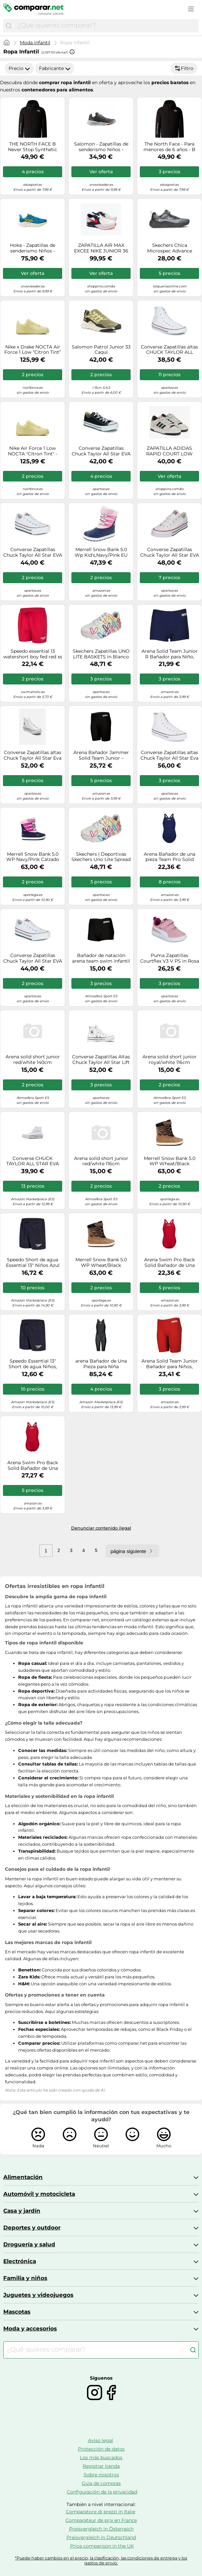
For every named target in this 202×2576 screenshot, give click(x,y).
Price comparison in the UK (102, 2546)
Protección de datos (101, 2449)
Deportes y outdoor (32, 2227)
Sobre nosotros (101, 2475)
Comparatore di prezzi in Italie (100, 2512)
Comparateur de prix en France (101, 2520)
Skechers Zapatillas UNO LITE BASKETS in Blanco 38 (101, 654)
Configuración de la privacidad (102, 2492)
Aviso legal (100, 2440)
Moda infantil (35, 43)
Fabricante (54, 68)
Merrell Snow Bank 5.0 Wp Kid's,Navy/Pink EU (101, 552)
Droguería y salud (29, 2244)
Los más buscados (101, 2457)
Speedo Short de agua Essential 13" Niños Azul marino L (33, 1262)
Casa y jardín (21, 2210)
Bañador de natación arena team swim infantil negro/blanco (101, 958)
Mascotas (16, 2311)
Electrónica (19, 2261)
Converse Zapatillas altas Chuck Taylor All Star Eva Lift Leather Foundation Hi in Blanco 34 (32, 755)
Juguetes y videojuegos (38, 2295)
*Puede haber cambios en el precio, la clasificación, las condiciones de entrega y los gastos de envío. (101, 2560)
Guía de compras (101, 2483)
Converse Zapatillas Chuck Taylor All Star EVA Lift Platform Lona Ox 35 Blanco (32, 552)
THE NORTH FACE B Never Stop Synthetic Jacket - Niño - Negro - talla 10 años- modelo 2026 (33, 146)
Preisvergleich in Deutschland (101, 2537)
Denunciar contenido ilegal (101, 1528)
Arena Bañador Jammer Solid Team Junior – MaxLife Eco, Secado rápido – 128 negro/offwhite (101, 755)
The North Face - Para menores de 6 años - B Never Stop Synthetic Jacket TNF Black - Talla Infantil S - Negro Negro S (169, 146)
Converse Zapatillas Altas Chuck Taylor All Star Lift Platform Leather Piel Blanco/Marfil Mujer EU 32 (101, 1059)
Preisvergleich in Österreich (101, 2529)
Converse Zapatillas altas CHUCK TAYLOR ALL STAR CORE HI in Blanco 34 (169, 349)
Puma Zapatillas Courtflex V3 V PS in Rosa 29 (169, 958)
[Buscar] (8, 25)
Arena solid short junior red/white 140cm (33, 1059)
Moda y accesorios (30, 2328)
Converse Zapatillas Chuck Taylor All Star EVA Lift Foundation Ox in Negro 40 (101, 451)
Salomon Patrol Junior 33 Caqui (101, 349)
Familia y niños (25, 2278)
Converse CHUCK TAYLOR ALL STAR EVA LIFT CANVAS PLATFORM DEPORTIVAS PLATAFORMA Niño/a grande (33, 1161)
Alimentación (23, 2177)
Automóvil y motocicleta (39, 2194)
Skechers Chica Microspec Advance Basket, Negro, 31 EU (169, 248)
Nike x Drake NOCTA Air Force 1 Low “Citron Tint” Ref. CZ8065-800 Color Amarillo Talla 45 (32, 349)
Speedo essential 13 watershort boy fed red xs (32, 654)
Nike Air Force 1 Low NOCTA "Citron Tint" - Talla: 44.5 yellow (32, 451)
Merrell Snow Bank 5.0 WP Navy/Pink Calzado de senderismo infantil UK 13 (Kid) (32, 857)
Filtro (183, 68)
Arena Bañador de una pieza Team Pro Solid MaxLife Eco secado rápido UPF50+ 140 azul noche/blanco (169, 857)
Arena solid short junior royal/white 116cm (169, 1059)
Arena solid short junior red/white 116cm (101, 1161)
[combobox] (106, 25)
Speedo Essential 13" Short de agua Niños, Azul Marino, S (33, 1364)
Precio (19, 68)
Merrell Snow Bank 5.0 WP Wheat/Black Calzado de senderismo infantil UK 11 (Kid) (101, 1262)
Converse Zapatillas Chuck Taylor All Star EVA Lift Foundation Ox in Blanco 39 (169, 552)
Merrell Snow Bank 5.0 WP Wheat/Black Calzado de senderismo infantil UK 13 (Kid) (169, 1161)
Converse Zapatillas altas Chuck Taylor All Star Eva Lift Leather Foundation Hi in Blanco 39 (169, 755)
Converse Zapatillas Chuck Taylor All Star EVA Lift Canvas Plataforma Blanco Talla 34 (32, 958)
